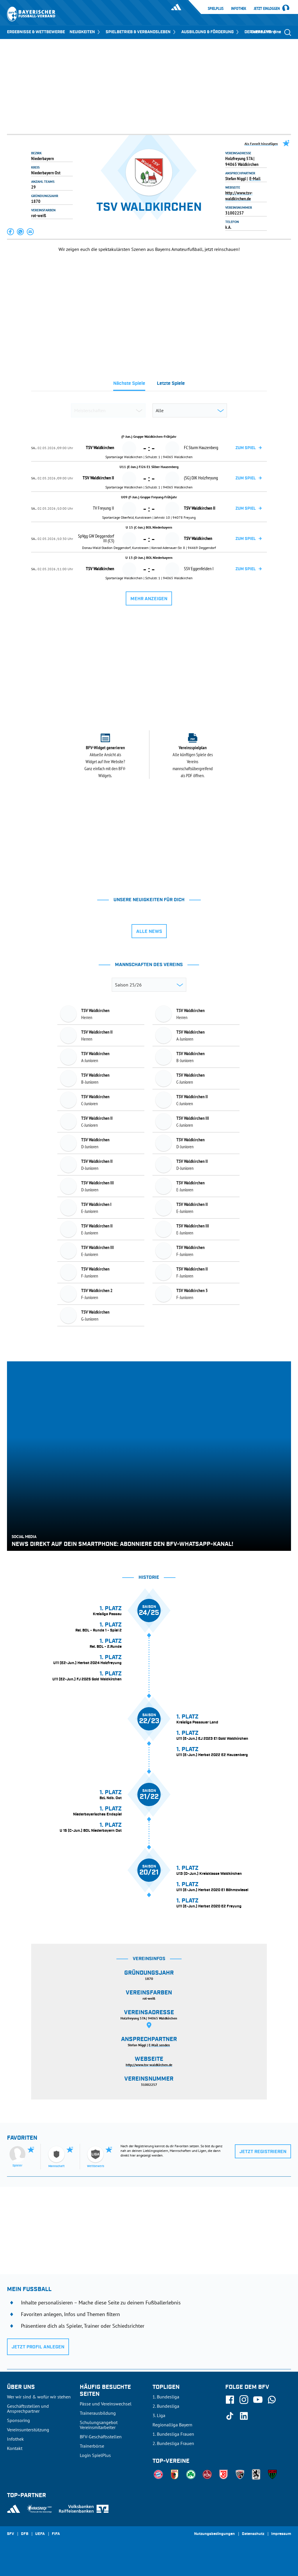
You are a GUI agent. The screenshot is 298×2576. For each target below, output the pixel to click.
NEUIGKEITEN (85, 32)
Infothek (238, 8)
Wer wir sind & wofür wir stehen (39, 2397)
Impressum (281, 2534)
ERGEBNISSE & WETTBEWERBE (36, 32)
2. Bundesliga (165, 2406)
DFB (24, 2534)
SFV (10, 2534)
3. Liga (158, 2415)
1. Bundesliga (165, 2397)
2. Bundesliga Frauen (173, 2443)
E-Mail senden (159, 2045)
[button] (11, 231)
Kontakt (14, 2448)
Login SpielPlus (95, 2455)
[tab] (129, 385)
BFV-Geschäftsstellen (101, 2436)
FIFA (56, 2534)
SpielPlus (216, 8)
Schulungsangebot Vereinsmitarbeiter (99, 2424)
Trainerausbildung (98, 2413)
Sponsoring (18, 2420)
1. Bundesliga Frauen (173, 2434)
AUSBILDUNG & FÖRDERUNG (210, 32)
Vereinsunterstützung (28, 2430)
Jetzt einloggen (267, 9)
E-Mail (254, 178)
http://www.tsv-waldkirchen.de (239, 195)
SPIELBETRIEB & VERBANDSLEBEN (141, 32)
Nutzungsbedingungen (214, 2534)
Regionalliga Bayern (172, 2425)
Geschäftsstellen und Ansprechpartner (28, 2408)
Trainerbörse (92, 2446)
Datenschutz (253, 2534)
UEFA (40, 2534)
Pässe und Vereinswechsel (106, 2404)
